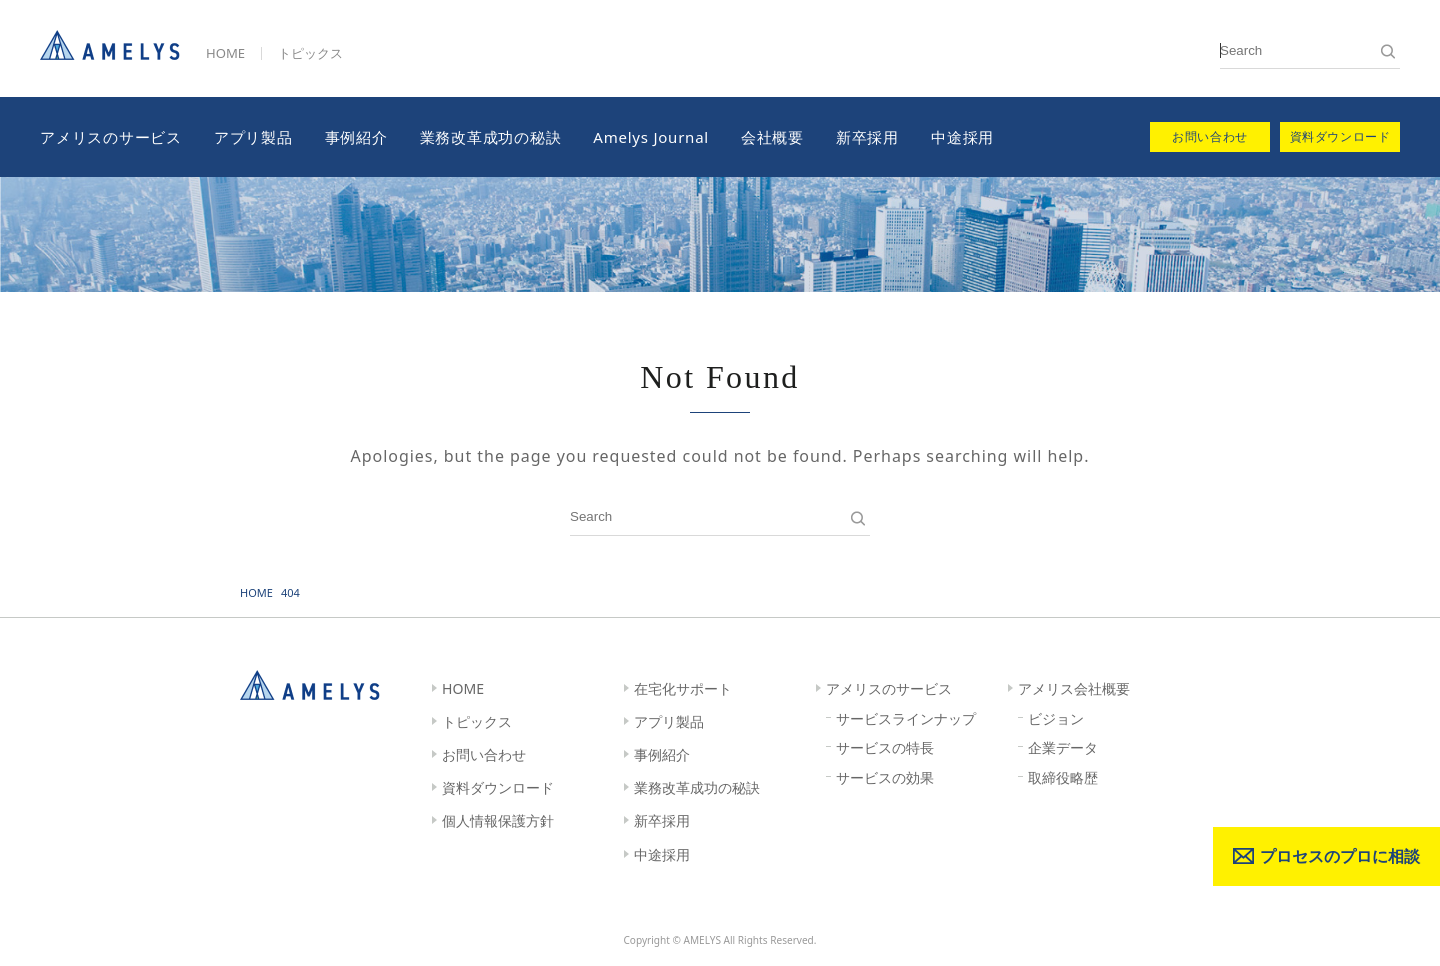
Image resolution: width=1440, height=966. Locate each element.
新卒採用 (867, 137)
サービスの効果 (885, 777)
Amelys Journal (651, 137)
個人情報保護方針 (498, 820)
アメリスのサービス (111, 137)
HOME (225, 53)
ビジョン (1056, 718)
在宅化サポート (683, 688)
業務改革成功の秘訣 (491, 137)
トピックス (310, 53)
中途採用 (962, 137)
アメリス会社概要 (1074, 688)
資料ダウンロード (498, 787)
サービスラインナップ (906, 718)
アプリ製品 (253, 137)
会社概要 (772, 137)
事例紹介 (356, 137)
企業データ (1063, 747)
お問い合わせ (484, 754)
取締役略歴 (1063, 777)
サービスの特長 (885, 747)
